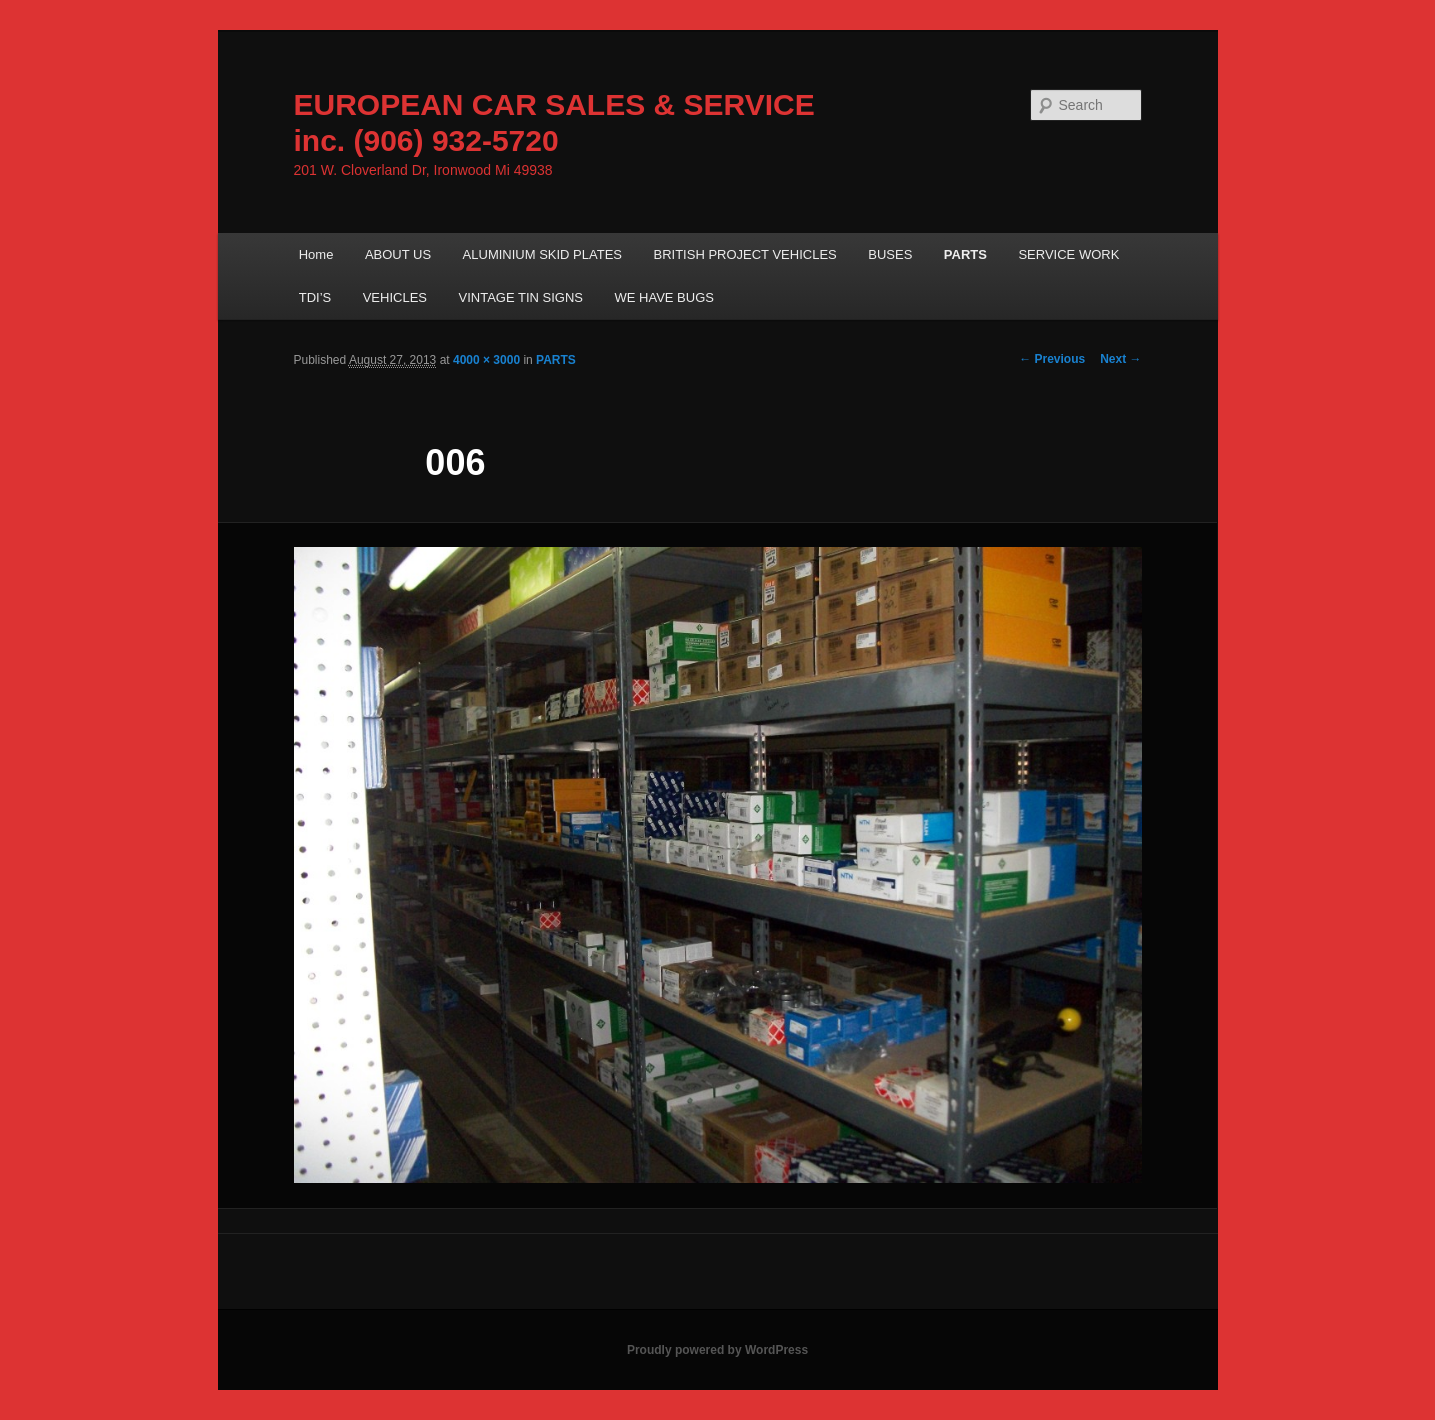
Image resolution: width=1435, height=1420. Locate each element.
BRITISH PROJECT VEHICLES (745, 254)
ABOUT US (398, 254)
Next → (1120, 359)
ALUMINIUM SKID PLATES (542, 254)
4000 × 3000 (486, 360)
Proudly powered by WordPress (717, 1350)
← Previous (1052, 359)
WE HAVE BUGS (663, 297)
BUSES (890, 254)
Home (316, 254)
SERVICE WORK (1068, 254)
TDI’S (315, 297)
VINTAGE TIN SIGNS (521, 297)
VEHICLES (395, 297)
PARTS (965, 254)
